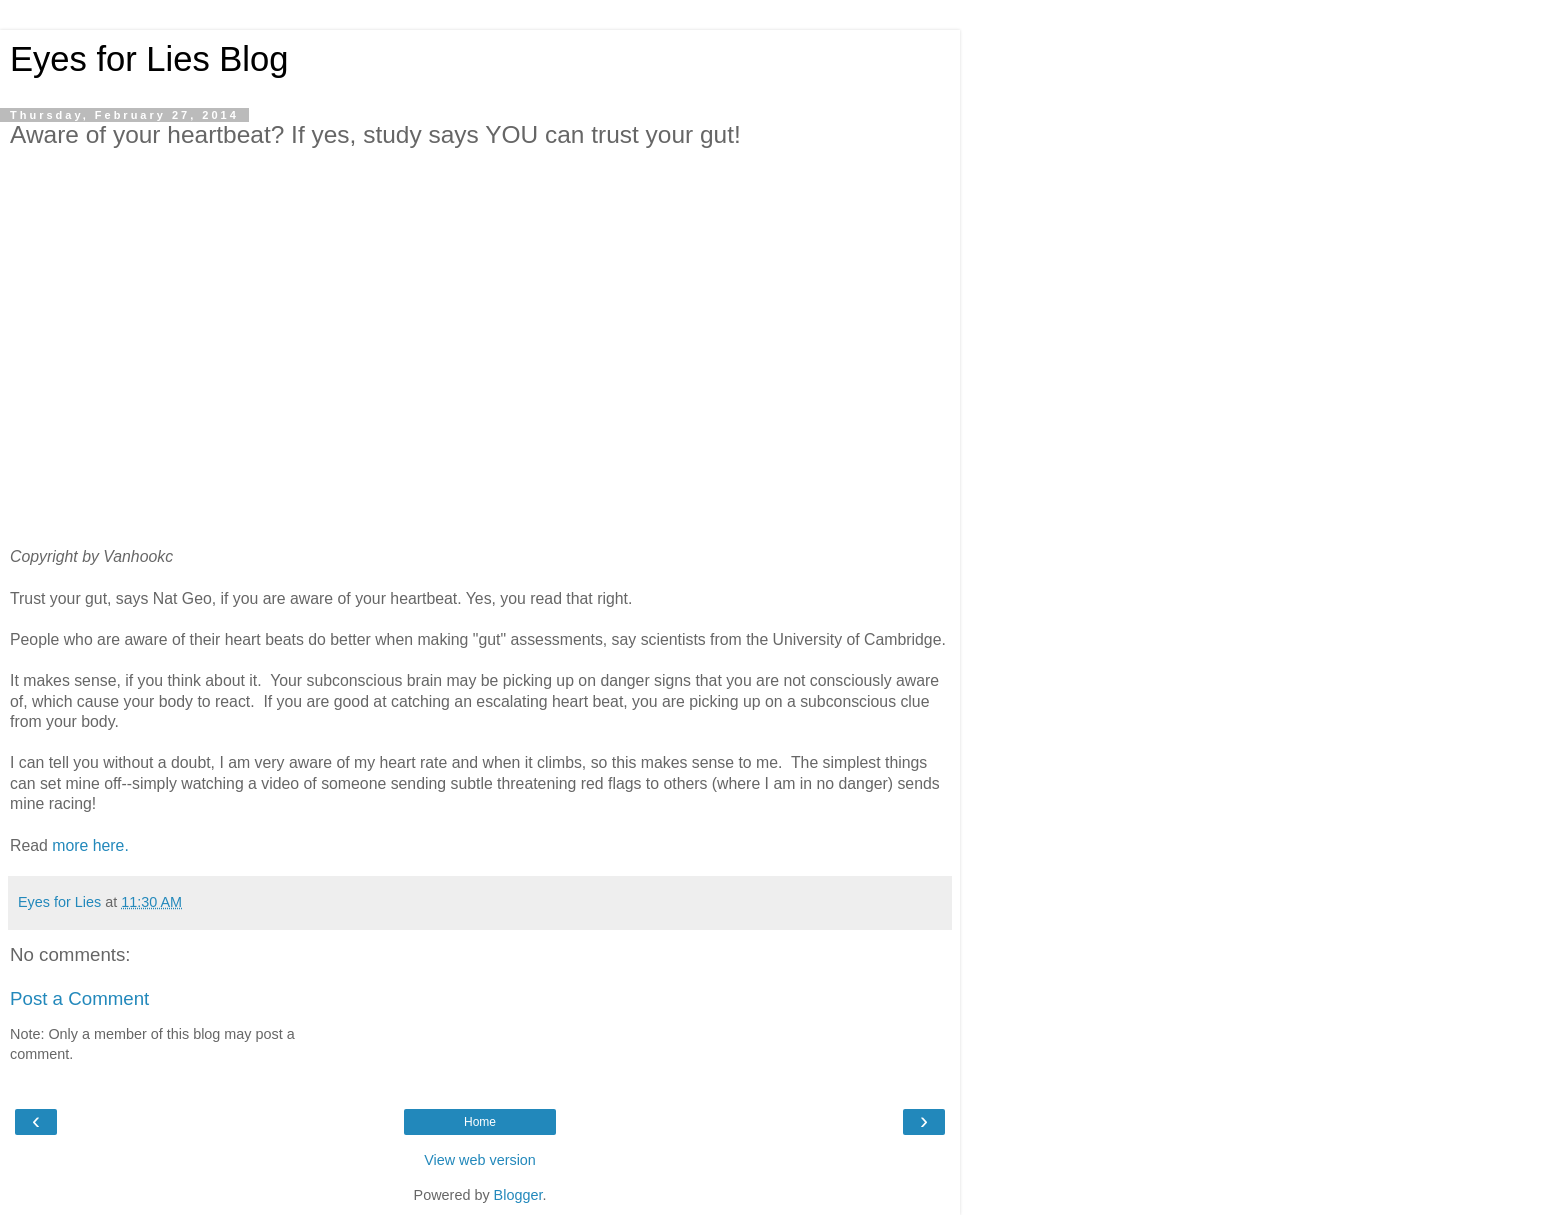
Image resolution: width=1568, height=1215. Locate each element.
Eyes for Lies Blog (149, 59)
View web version (480, 1160)
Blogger (518, 1195)
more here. (90, 845)
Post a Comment (79, 998)
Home (480, 1122)
